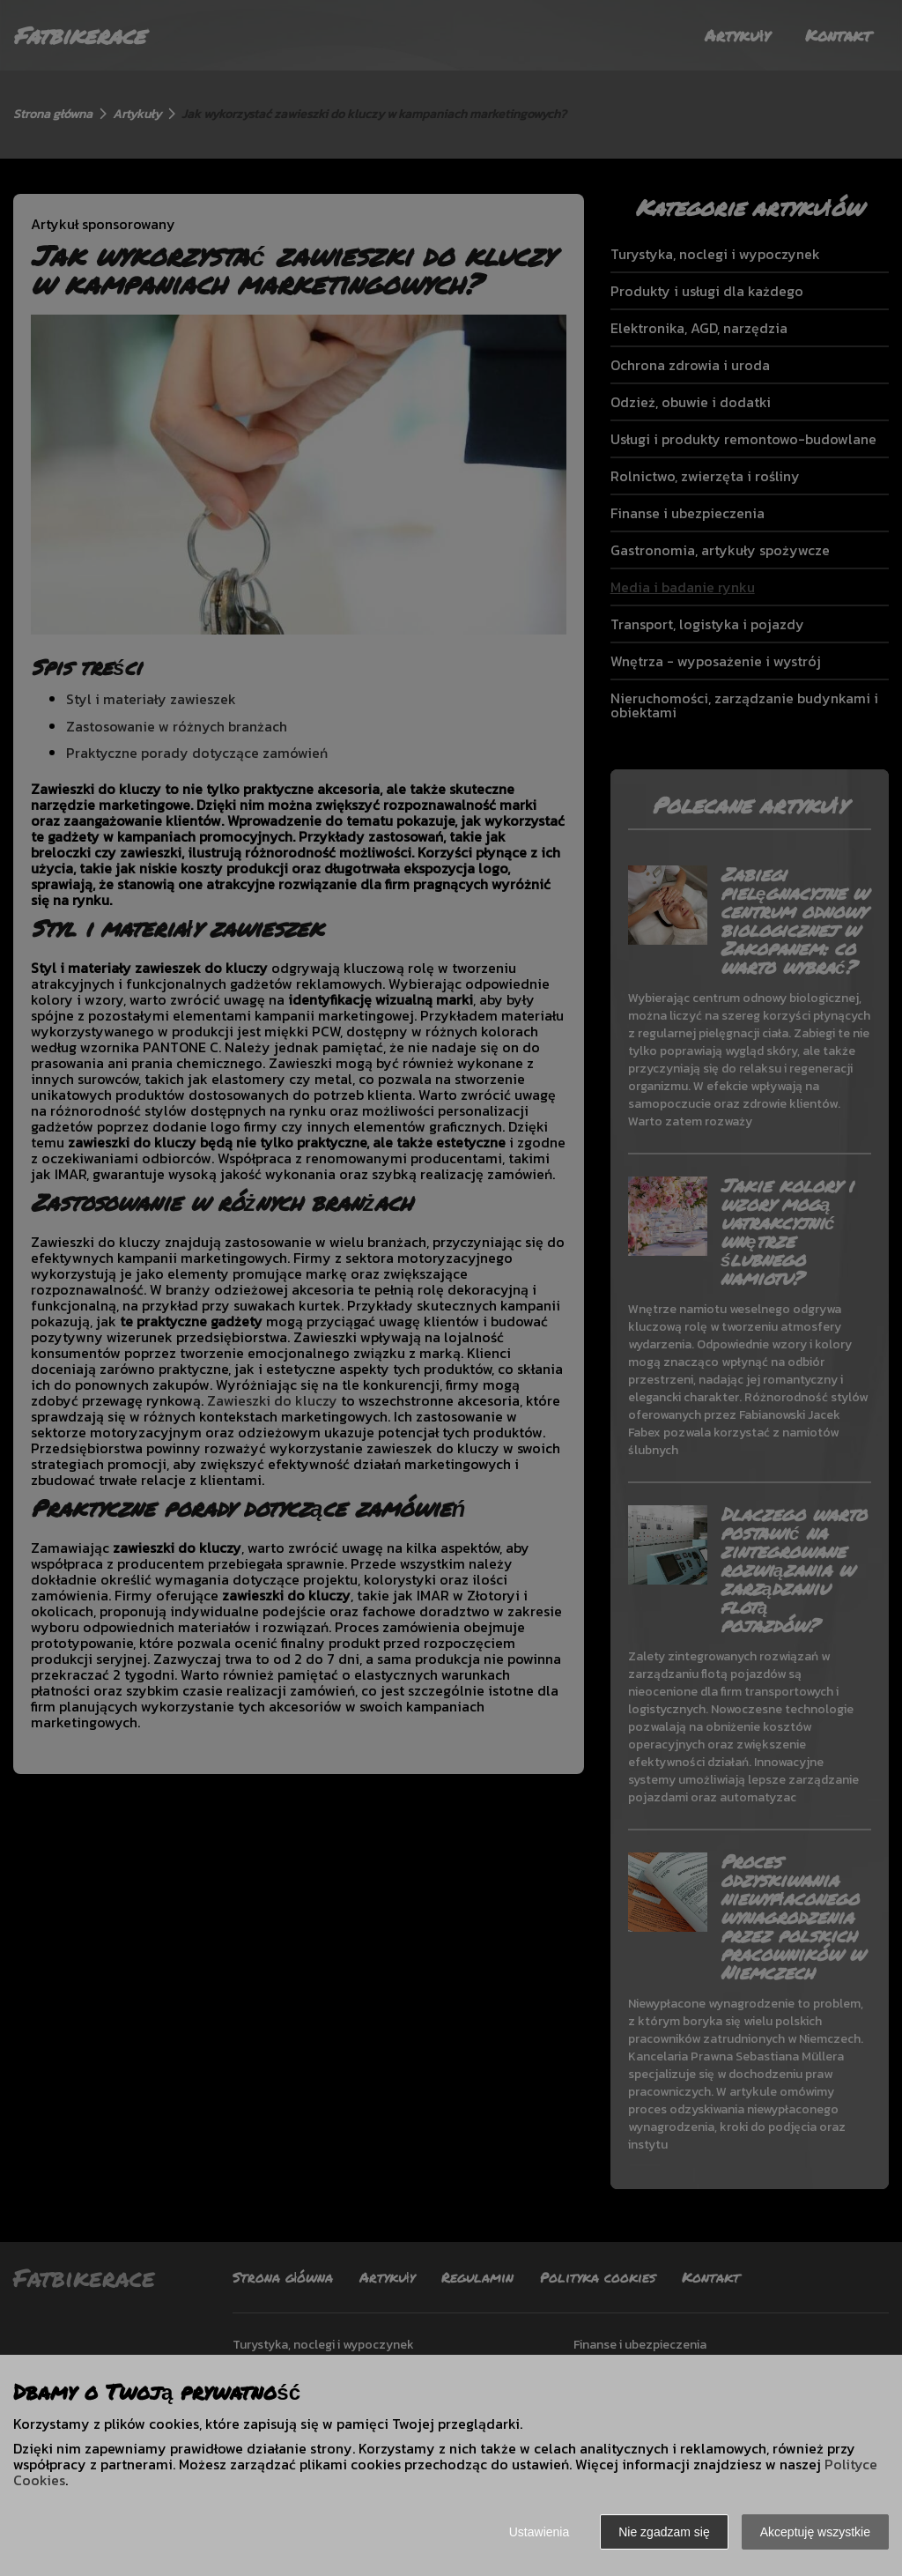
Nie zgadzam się (664, 2532)
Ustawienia (539, 2532)
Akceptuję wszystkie (815, 2532)
